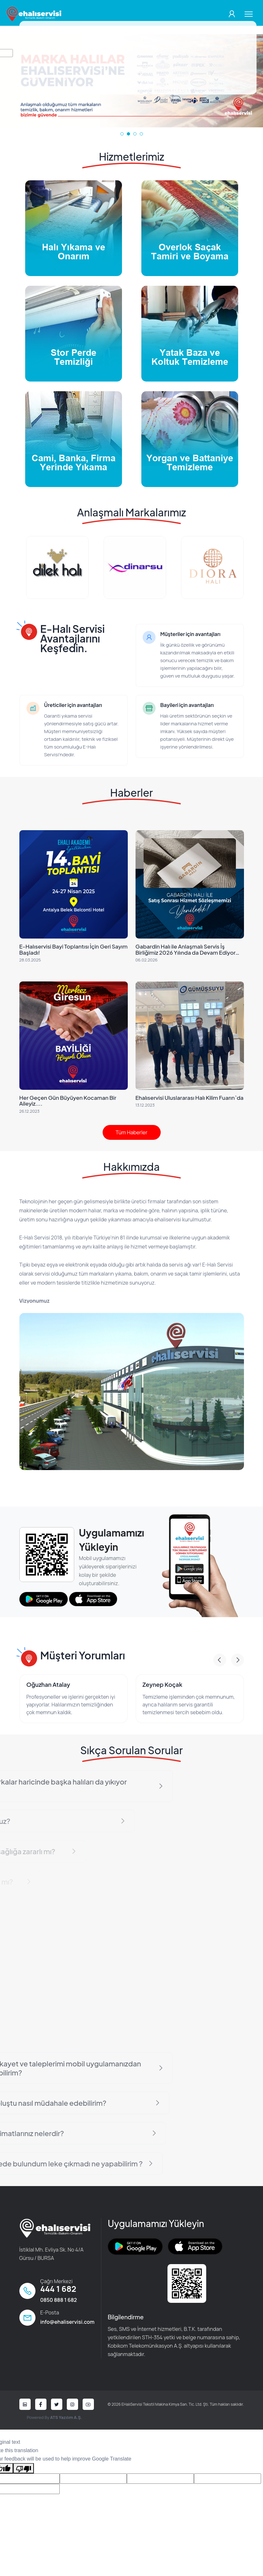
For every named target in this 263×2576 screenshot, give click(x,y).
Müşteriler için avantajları (190, 634)
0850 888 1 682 (58, 2299)
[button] (122, 133)
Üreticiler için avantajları (73, 704)
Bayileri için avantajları (187, 704)
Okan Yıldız (22, 1684)
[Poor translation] (23, 2468)
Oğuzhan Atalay (145, 1684)
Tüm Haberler (131, 1132)
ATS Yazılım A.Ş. (66, 2417)
